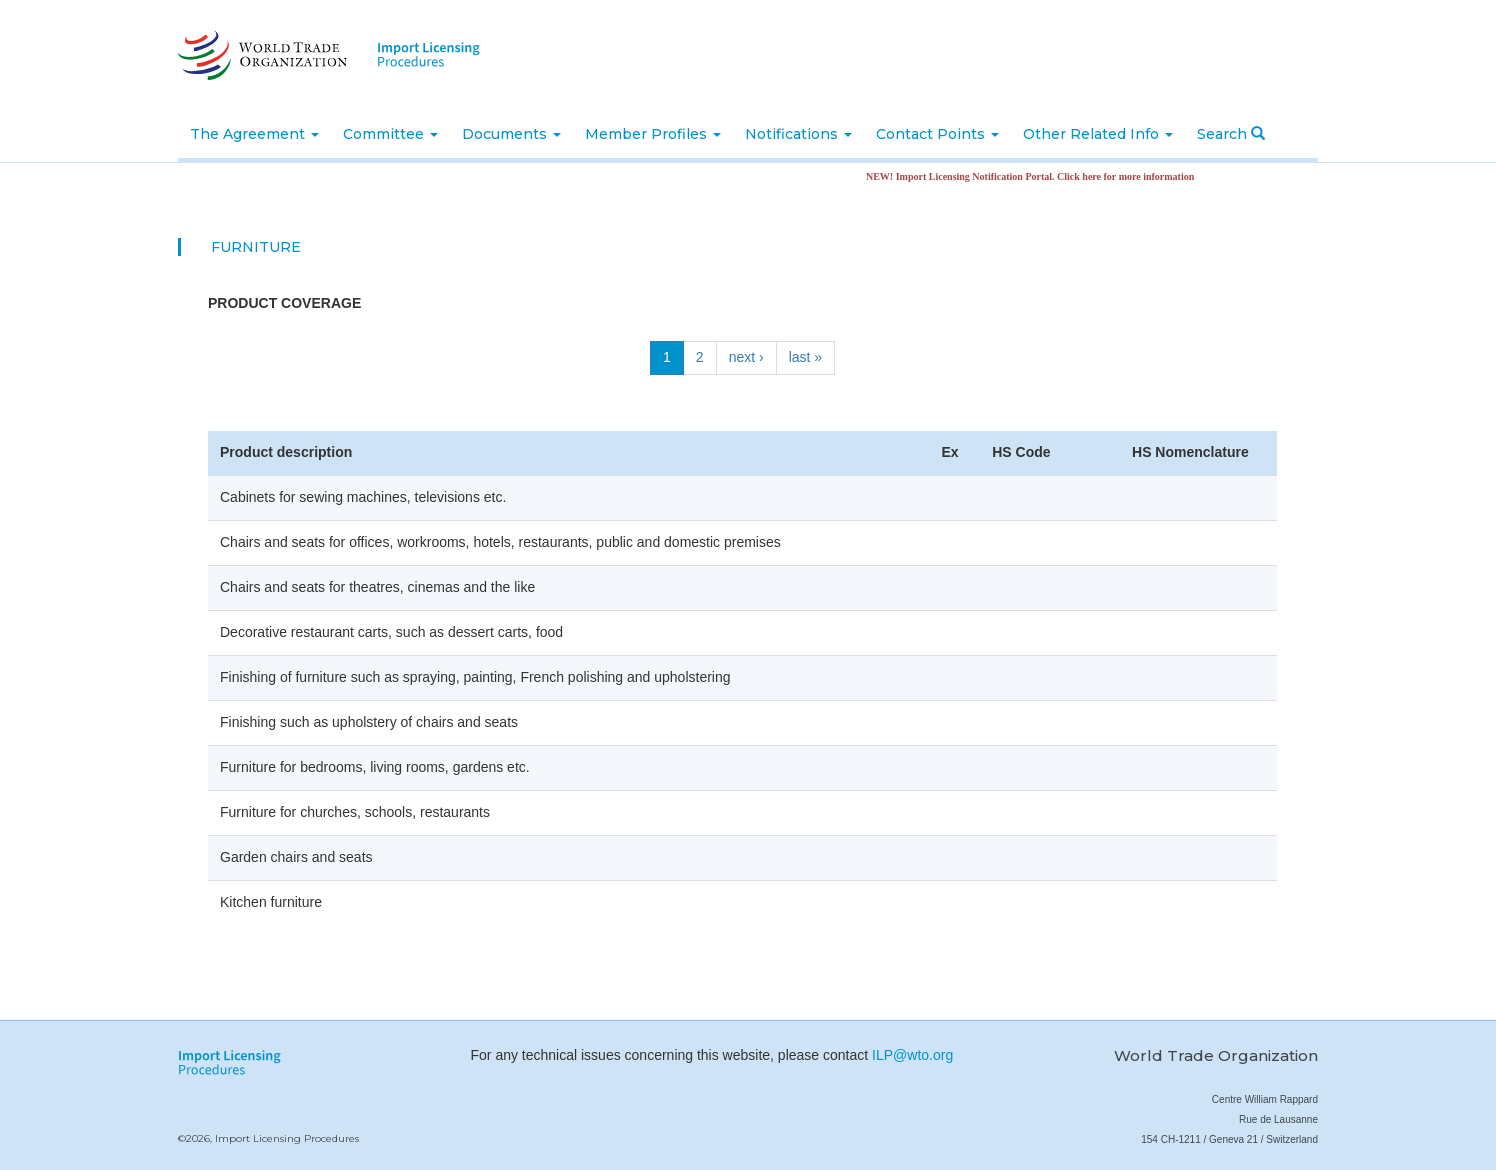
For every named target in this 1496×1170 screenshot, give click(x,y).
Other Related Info (1098, 134)
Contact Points (937, 134)
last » (805, 357)
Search (1231, 134)
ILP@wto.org (912, 1055)
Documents (511, 134)
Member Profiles (653, 134)
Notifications (798, 134)
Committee (390, 134)
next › (746, 357)
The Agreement (254, 134)
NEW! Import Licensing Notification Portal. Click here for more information (1036, 176)
